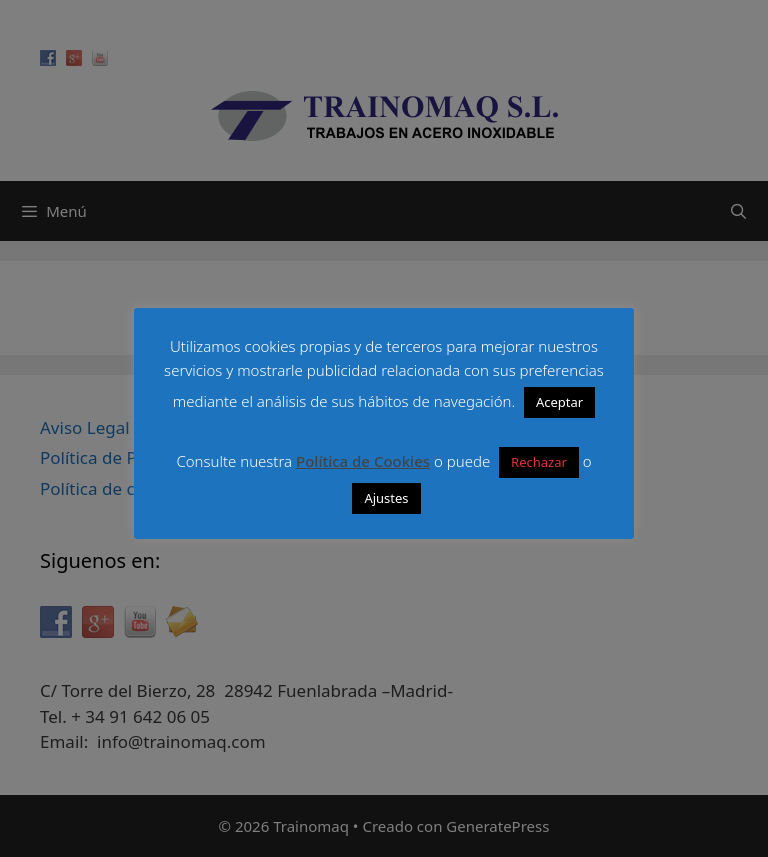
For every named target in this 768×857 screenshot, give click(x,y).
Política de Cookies (363, 461)
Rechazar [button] (539, 462)
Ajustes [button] (386, 498)
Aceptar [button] (559, 402)
